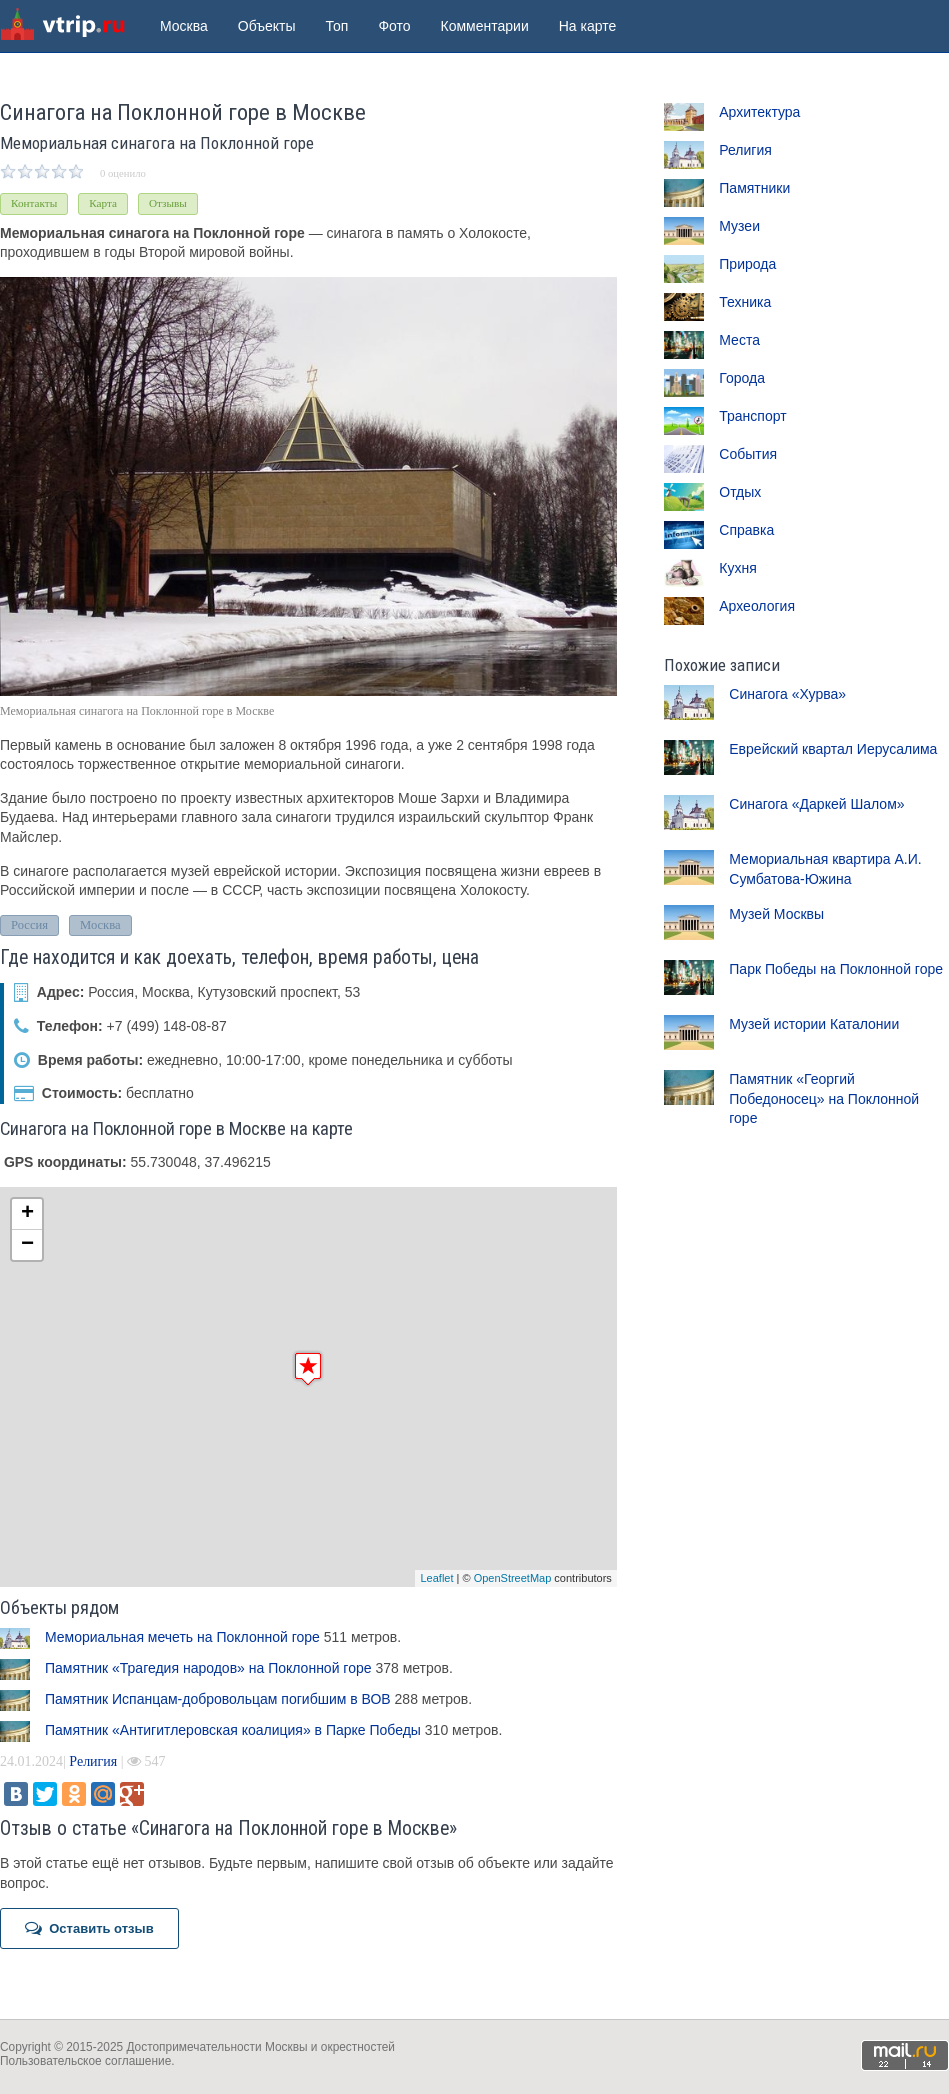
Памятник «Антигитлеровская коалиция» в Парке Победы (233, 1730)
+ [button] (27, 1214)
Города (742, 378)
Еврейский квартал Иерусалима (833, 749)
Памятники (754, 188)
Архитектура (759, 112)
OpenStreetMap (513, 1578)
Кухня (737, 568)
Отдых (740, 492)
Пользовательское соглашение (85, 2061)
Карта (103, 203)
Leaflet (436, 1578)
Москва (184, 26)
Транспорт (752, 416)
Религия (93, 1761)
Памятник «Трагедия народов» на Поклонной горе (208, 1668)
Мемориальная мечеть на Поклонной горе (182, 1637)
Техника (745, 302)
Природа (747, 264)
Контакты (34, 203)
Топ (337, 26)
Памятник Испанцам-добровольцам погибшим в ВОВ (218, 1699)
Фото (394, 26)
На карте (588, 26)
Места (739, 340)
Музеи (739, 226)
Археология (757, 606)
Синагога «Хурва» (787, 694)
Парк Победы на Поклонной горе (836, 969)
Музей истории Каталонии (814, 1024)
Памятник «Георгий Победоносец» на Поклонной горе (824, 1098)
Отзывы (168, 203)
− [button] (27, 1245)
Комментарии (485, 26)
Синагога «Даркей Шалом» (816, 804)
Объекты (267, 26)
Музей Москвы (776, 914)
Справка (746, 530)
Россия (29, 925)
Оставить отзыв (89, 1928)
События (748, 454)
